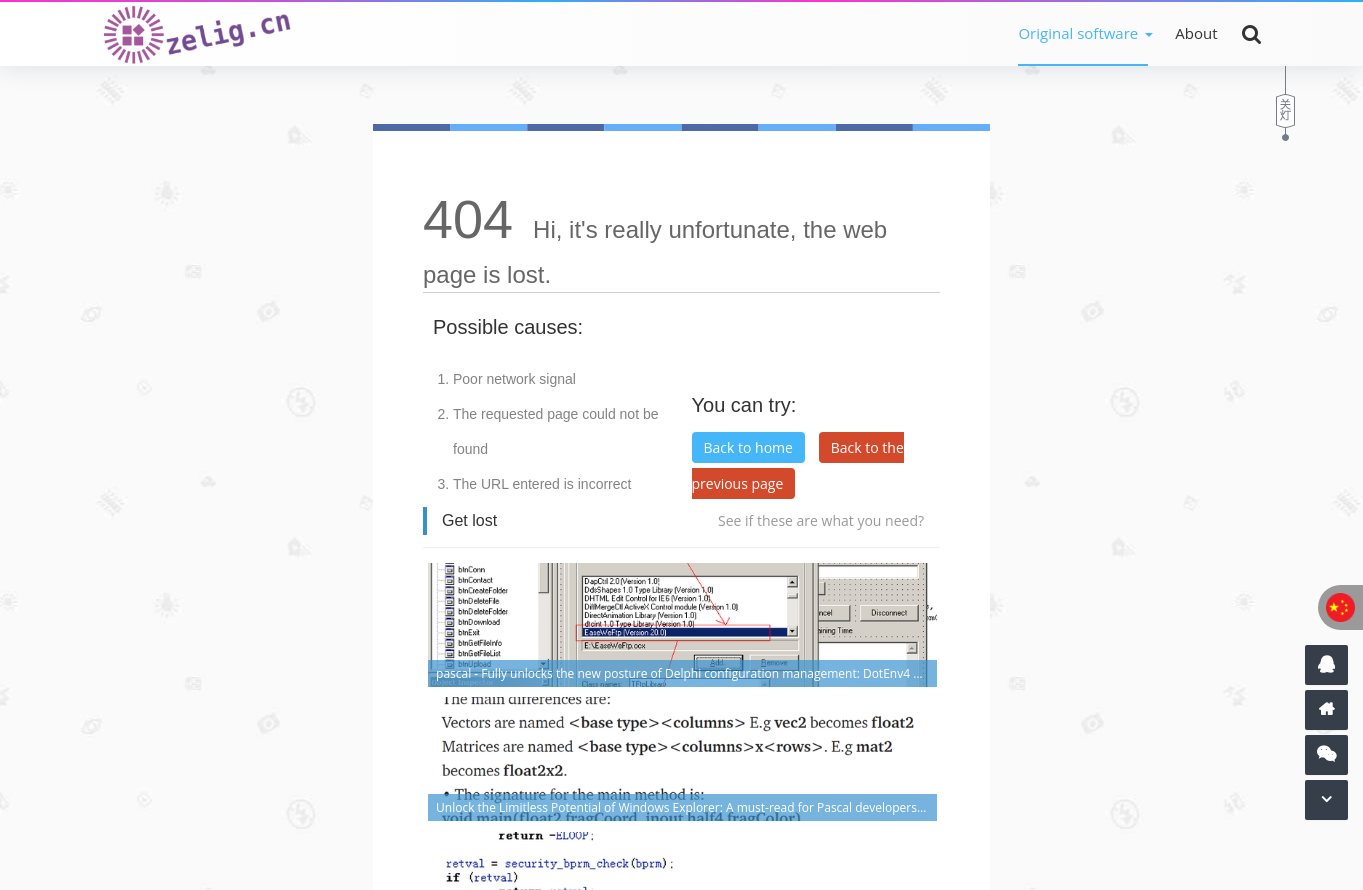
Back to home (748, 447)
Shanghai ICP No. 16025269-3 (502, 829)
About (1196, 33)
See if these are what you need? (821, 520)
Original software (1078, 33)
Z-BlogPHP (607, 857)
